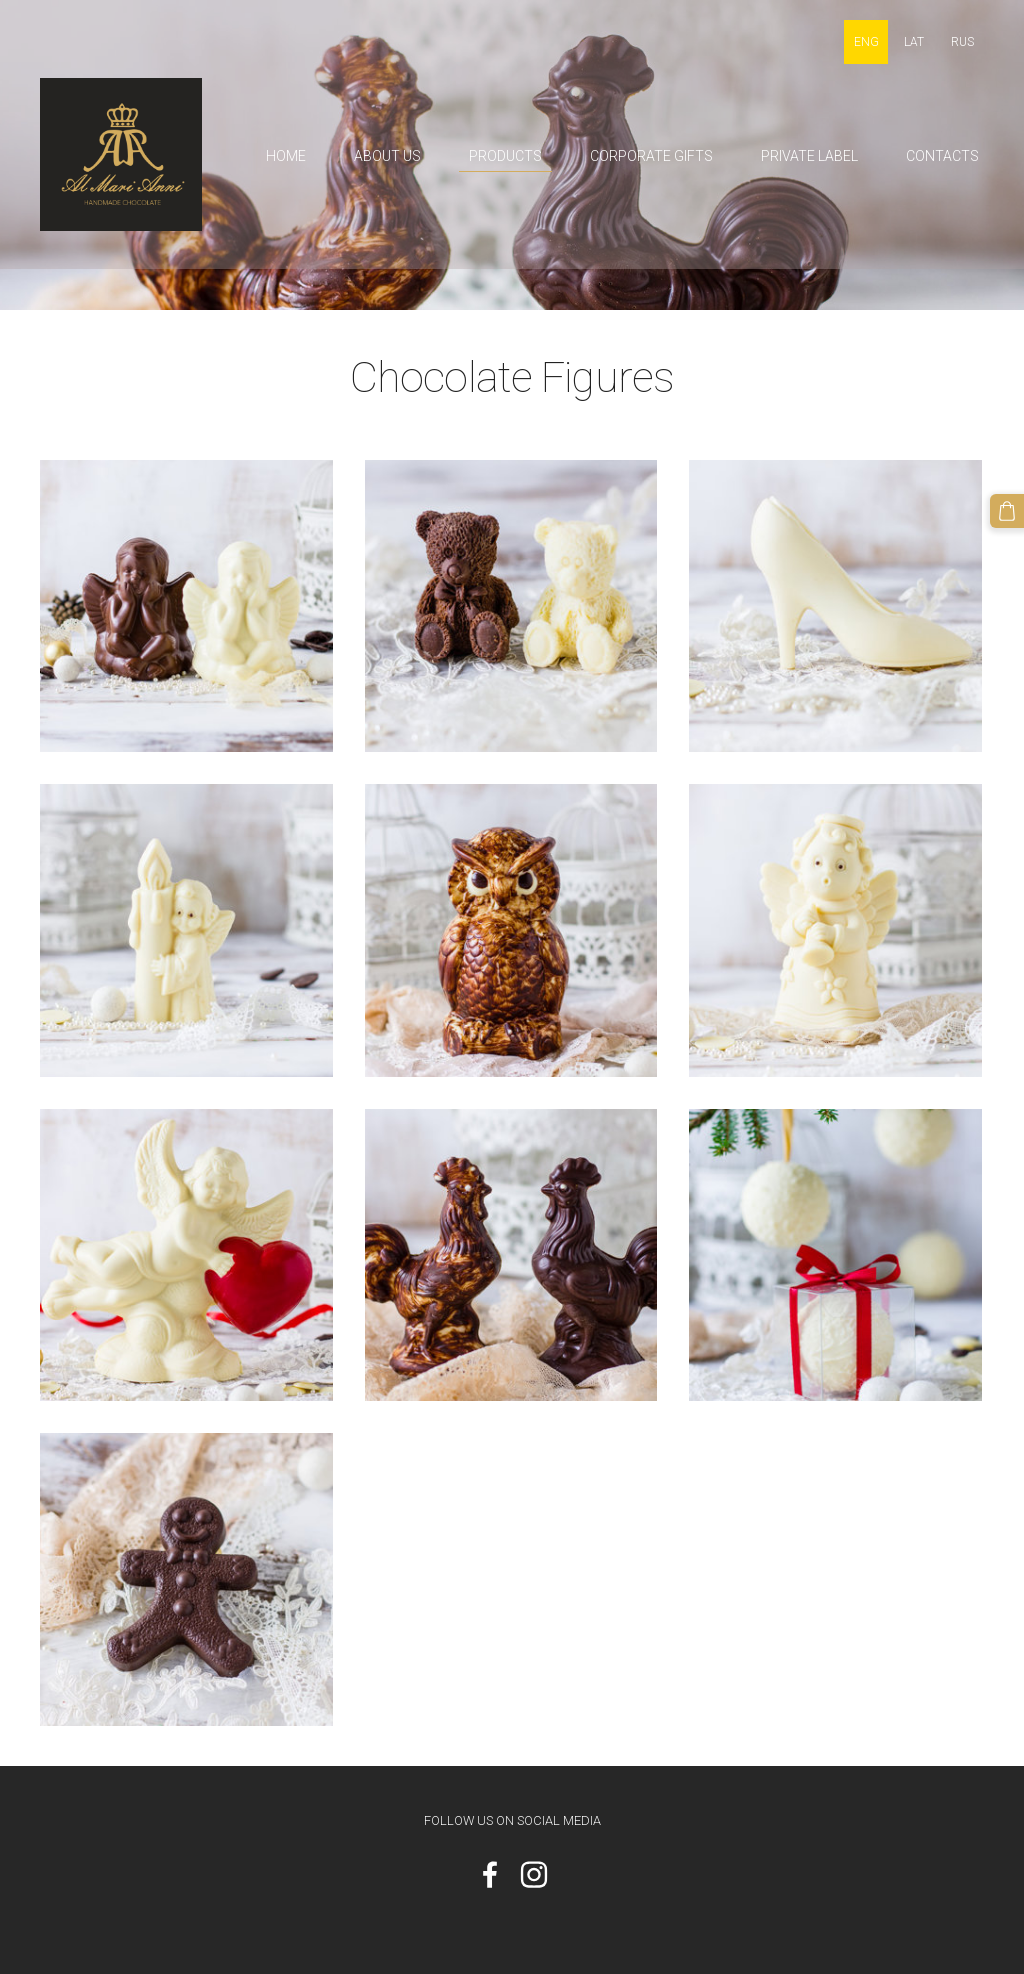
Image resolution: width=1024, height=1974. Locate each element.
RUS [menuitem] (962, 42)
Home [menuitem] (286, 156)
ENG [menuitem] (866, 42)
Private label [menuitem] (809, 156)
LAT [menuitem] (914, 42)
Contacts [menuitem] (942, 156)
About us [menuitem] (387, 156)
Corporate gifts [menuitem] (651, 156)
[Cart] (1007, 511)
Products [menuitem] (505, 156)
